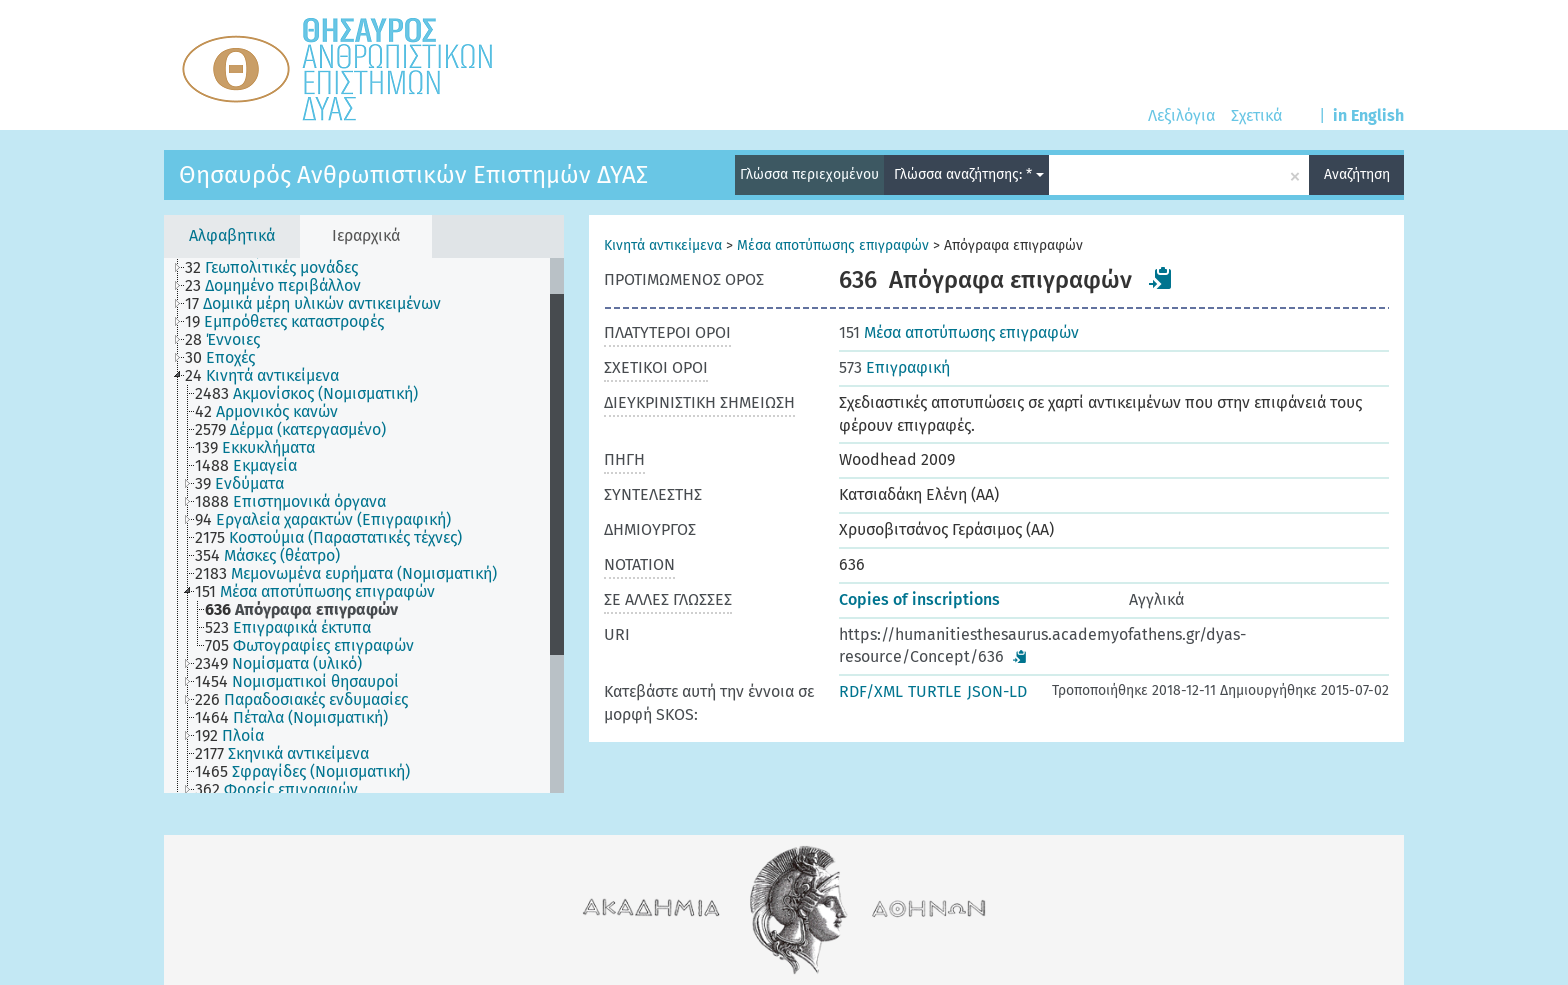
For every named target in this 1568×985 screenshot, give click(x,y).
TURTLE (935, 691)
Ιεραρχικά (366, 235)
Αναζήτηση (1357, 174)
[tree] (364, 525)
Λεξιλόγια (1181, 115)
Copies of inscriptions (919, 599)
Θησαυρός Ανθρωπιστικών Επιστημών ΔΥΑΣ (413, 175)
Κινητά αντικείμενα (663, 245)
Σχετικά (1256, 115)
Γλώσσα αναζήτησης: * (969, 174)
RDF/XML (871, 691)
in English (1368, 115)
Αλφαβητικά (232, 235)
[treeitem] (280, 268)
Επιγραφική (894, 367)
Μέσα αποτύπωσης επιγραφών (833, 245)
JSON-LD (997, 691)
